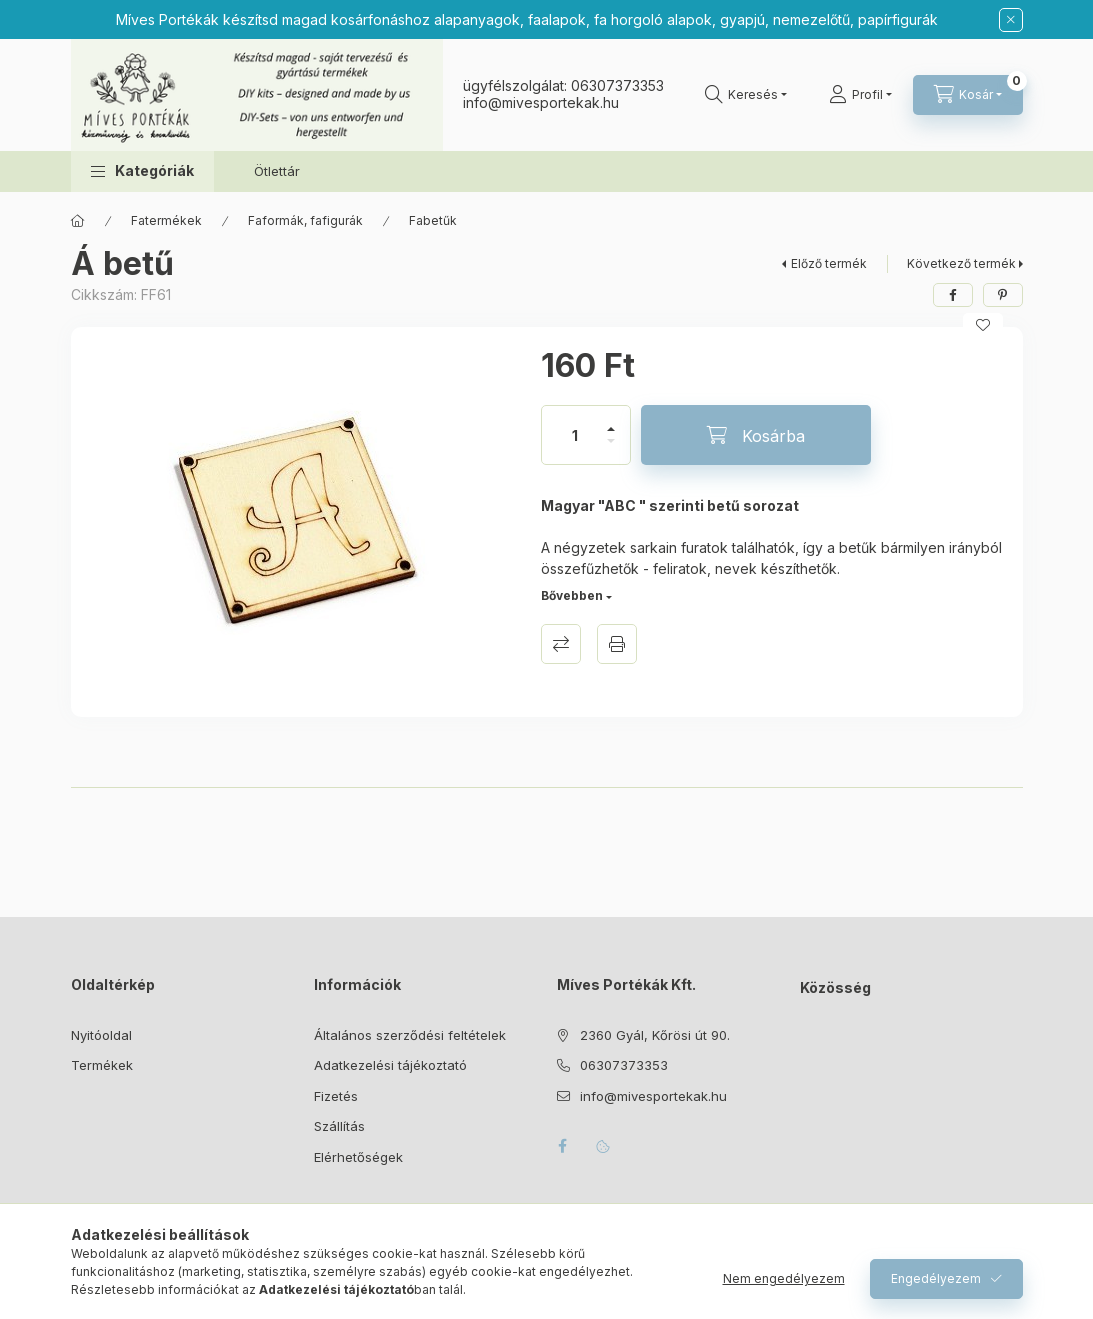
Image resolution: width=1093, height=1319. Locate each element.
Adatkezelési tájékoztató (390, 1065)
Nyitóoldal (101, 1035)
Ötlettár (277, 171)
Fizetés (336, 1096)
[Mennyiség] (575, 435)
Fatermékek (166, 220)
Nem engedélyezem (784, 1278)
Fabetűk (433, 220)
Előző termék (829, 263)
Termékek (102, 1065)
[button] (142, 171)
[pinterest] (1003, 295)
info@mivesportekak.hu (653, 1096)
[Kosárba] (756, 435)
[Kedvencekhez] (983, 325)
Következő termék (961, 263)
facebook (563, 1146)
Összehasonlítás (561, 644)
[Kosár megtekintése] (968, 95)
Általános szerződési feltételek (410, 1035)
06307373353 (617, 85)
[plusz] (611, 420)
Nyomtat (617, 644)
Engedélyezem (936, 1278)
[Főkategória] (78, 221)
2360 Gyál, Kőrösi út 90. (655, 1035)
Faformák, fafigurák (305, 220)
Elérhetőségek (358, 1157)
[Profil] (860, 95)
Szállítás (339, 1126)
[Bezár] (1011, 20)
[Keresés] (746, 95)
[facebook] (953, 295)
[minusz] (611, 449)
